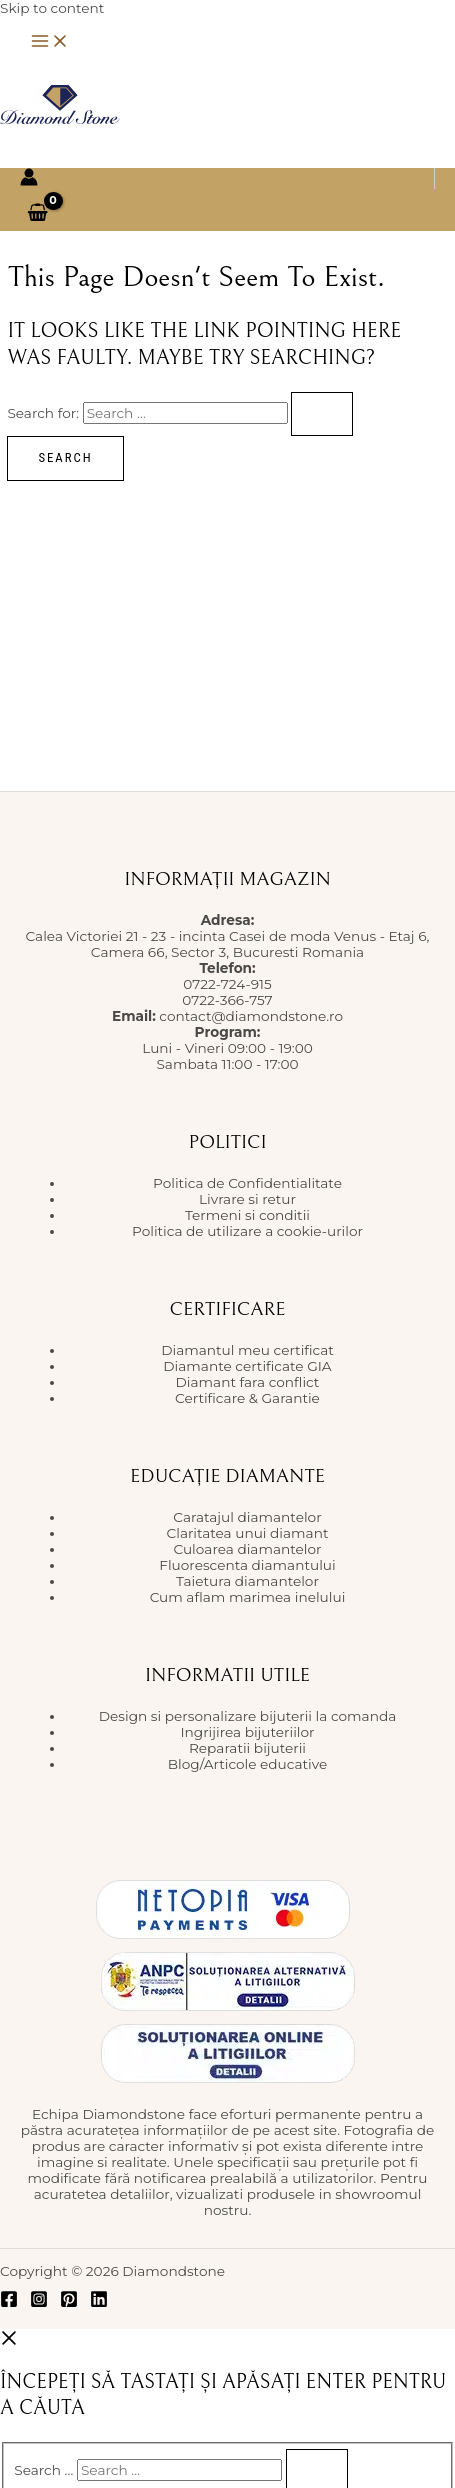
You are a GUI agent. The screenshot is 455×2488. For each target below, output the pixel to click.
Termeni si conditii (247, 1215)
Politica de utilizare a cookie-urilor (247, 1231)
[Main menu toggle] (50, 42)
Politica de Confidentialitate (247, 1183)
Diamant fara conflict (248, 1382)
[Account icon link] (29, 178)
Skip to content (52, 8)
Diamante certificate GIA (247, 1366)
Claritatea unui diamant (248, 1533)
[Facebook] (9, 2303)
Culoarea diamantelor (247, 1549)
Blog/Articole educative (248, 1764)
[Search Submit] (322, 414)
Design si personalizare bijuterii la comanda (247, 1716)
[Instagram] (39, 2303)
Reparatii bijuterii (247, 1748)
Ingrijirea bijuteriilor (247, 1732)
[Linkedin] (99, 2303)
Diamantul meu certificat (247, 1350)
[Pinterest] (69, 2303)
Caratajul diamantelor (247, 1517)
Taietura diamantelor (247, 1581)
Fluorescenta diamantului (247, 1565)
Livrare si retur (247, 1199)
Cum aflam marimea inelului (248, 1597)
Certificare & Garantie (247, 1398)
